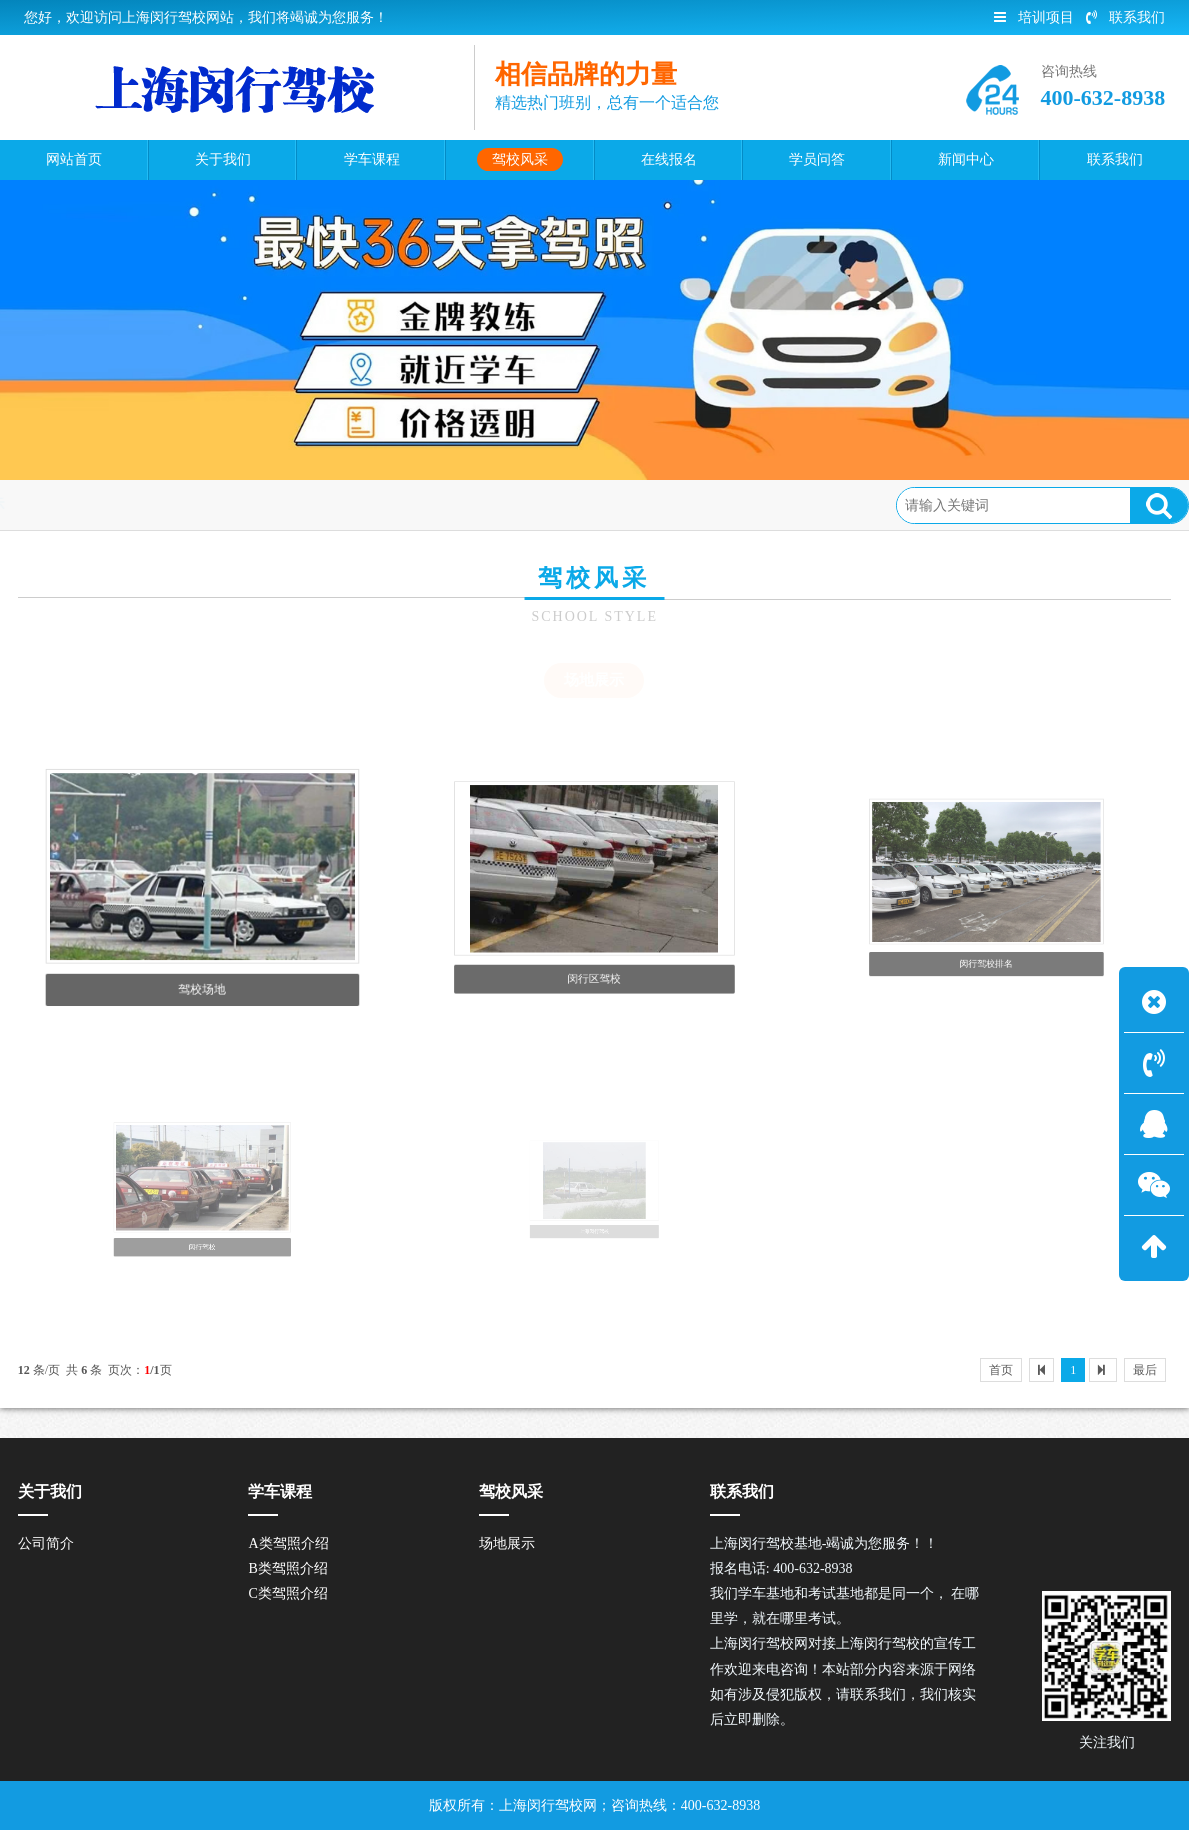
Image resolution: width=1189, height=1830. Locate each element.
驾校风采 (167, 504)
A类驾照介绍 (288, 1543)
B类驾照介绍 (287, 1568)
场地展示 (248, 504)
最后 (1145, 1370)
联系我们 (1125, 17)
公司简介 (46, 1543)
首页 (100, 504)
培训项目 (1034, 17)
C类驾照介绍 (287, 1593)
